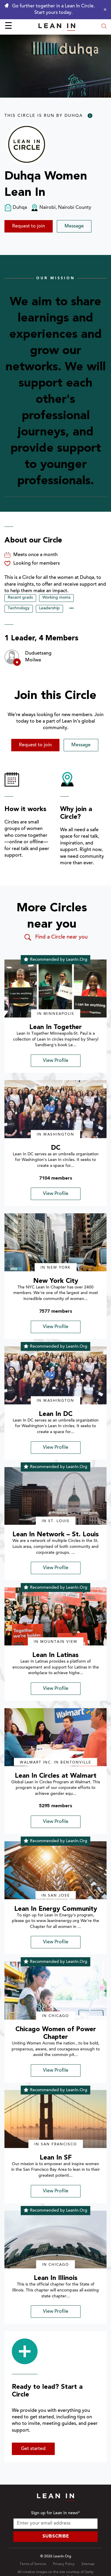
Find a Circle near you (55, 937)
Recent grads (20, 598)
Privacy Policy (64, 2564)
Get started (33, 2448)
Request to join (28, 226)
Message (74, 226)
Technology (19, 608)
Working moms (56, 598)
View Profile (55, 1060)
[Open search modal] (104, 26)
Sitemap (87, 2564)
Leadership (49, 608)
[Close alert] (104, 9)
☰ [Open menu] (8, 26)
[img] (55, 989)
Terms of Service (33, 2564)
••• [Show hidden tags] (71, 608)
